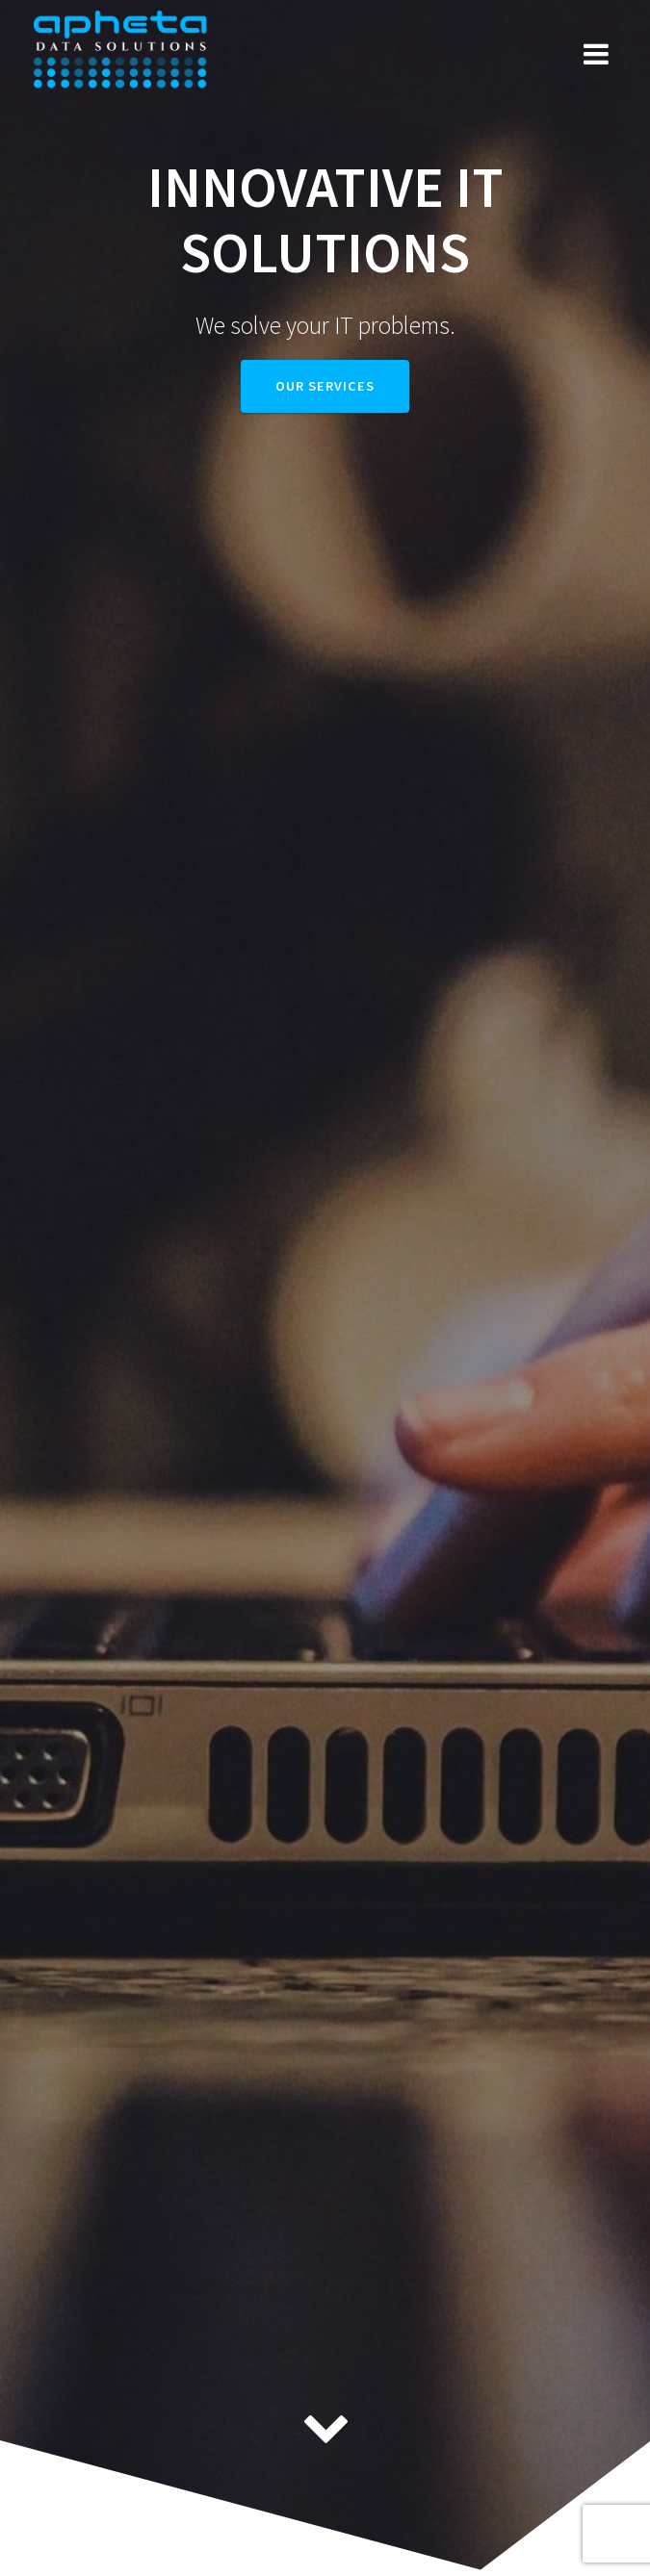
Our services (325, 386)
